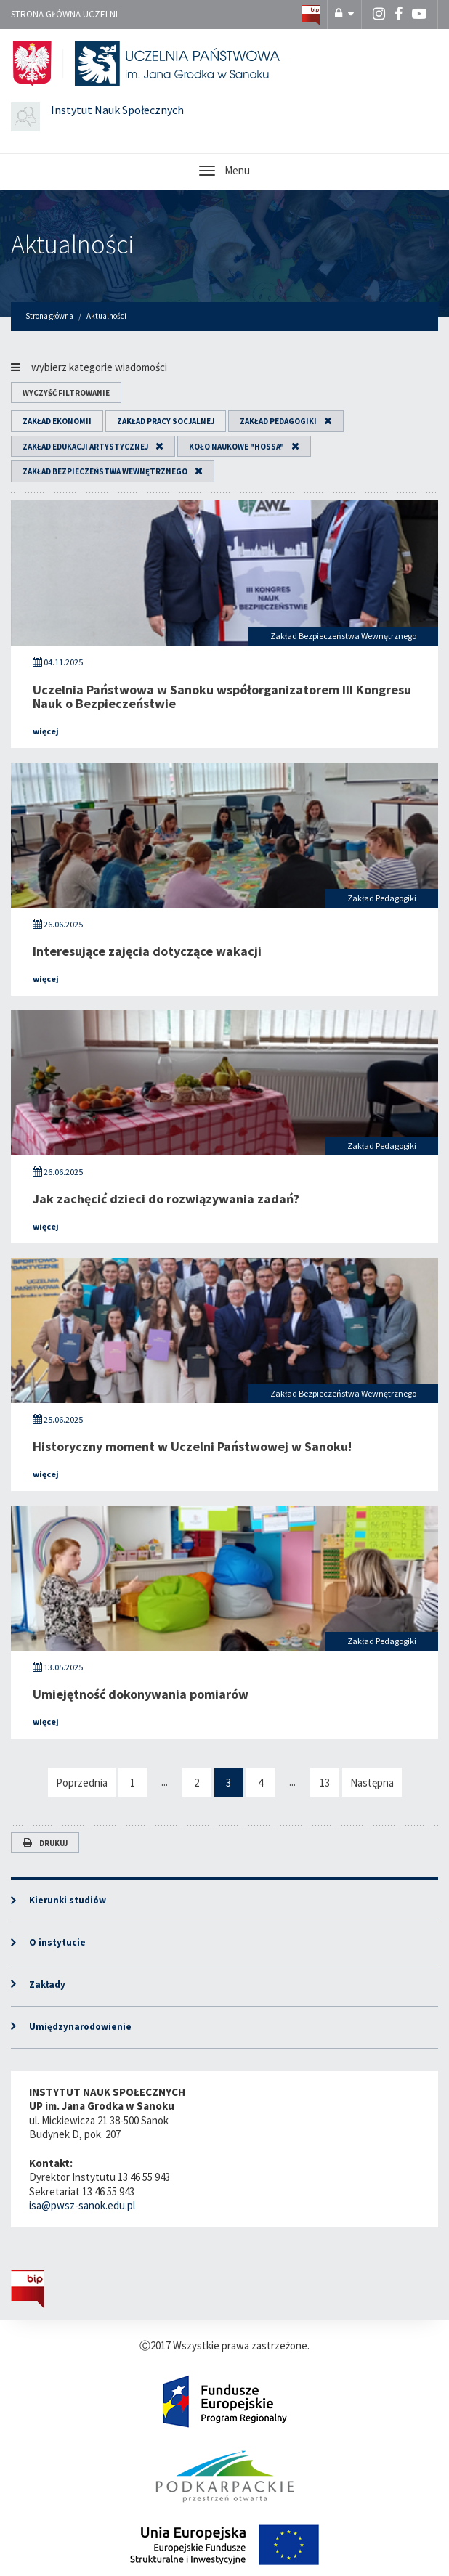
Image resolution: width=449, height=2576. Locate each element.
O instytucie (57, 1942)
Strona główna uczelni (64, 14)
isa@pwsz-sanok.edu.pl (82, 2205)
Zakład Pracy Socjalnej (165, 421)
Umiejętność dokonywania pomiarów (140, 1694)
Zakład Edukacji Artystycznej (85, 447)
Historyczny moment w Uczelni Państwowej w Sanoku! (192, 1446)
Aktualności (72, 244)
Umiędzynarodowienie (80, 2026)
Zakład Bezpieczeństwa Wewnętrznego (105, 471)
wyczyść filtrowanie (66, 393)
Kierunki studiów (67, 1900)
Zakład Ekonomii (57, 421)
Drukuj (45, 1843)
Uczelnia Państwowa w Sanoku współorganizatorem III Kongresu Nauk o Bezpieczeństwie (222, 696)
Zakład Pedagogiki (278, 421)
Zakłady (47, 1984)
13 (325, 1782)
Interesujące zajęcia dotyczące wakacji (147, 951)
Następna (372, 1782)
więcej (46, 731)
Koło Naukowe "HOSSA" (236, 447)
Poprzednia (82, 1782)
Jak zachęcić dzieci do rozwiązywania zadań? (166, 1198)
